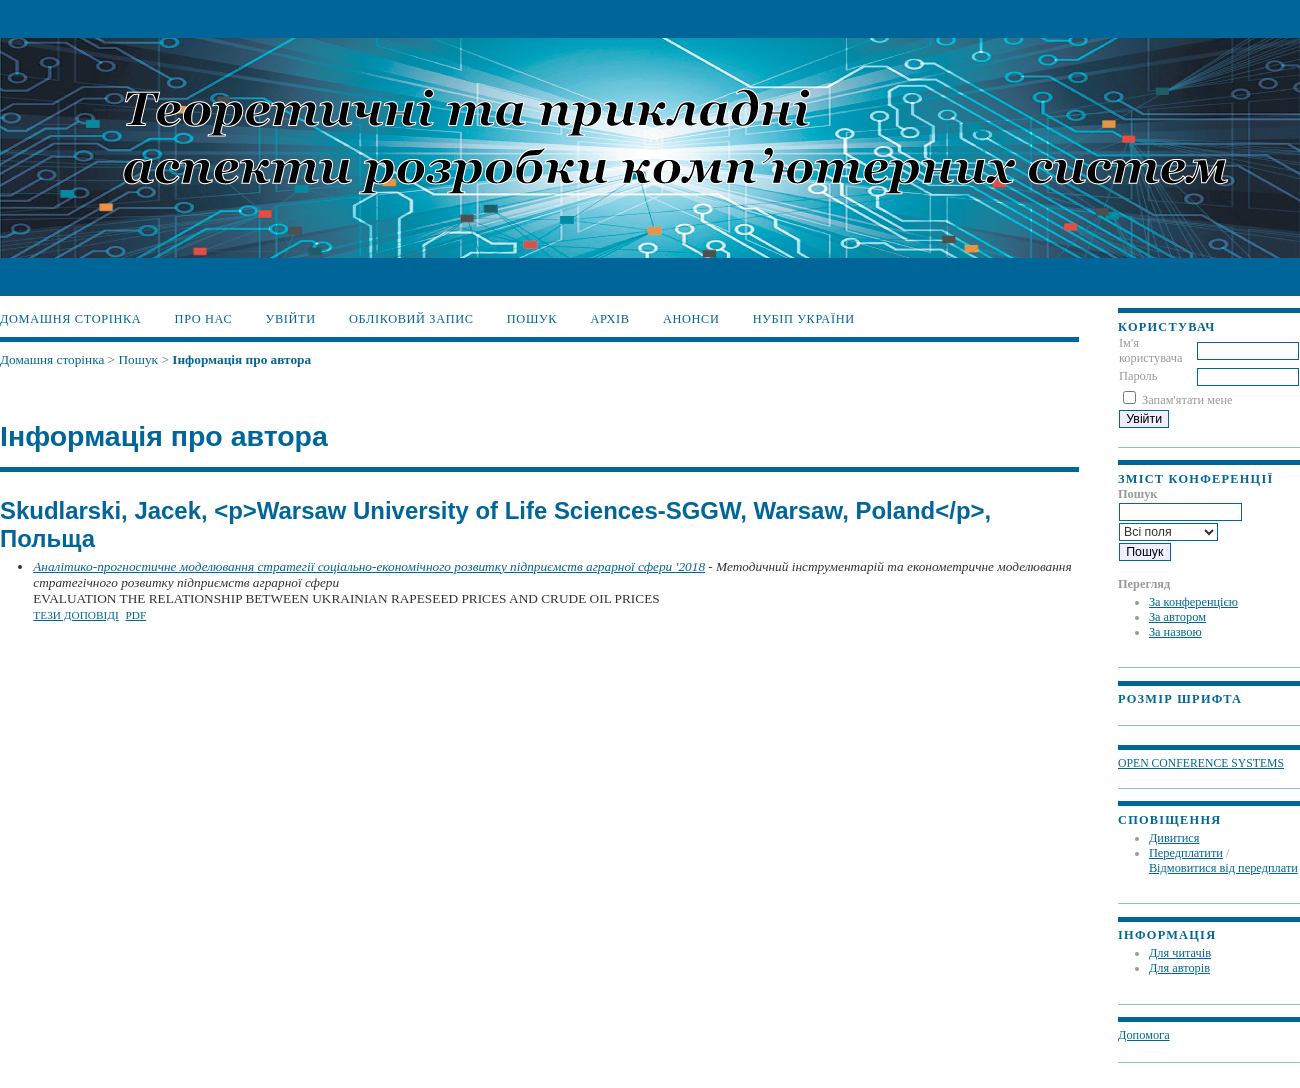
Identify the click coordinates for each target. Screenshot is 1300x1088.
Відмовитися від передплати (1223, 868)
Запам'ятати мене (1187, 400)
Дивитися (1174, 838)
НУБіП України (804, 319)
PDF (135, 615)
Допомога (1144, 1035)
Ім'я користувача (1151, 350)
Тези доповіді (76, 615)
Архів (609, 319)
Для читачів (1180, 953)
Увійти (291, 319)
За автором (1177, 617)
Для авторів (1179, 968)
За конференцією (1193, 602)
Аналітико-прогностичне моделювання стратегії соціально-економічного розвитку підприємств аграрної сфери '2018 (369, 566)
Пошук (532, 319)
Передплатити (1186, 853)
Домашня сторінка (70, 319)
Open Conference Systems (1201, 763)
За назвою (1175, 632)
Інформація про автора (241, 359)
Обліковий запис (411, 319)
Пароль (1138, 376)
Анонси (691, 319)
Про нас (204, 319)
